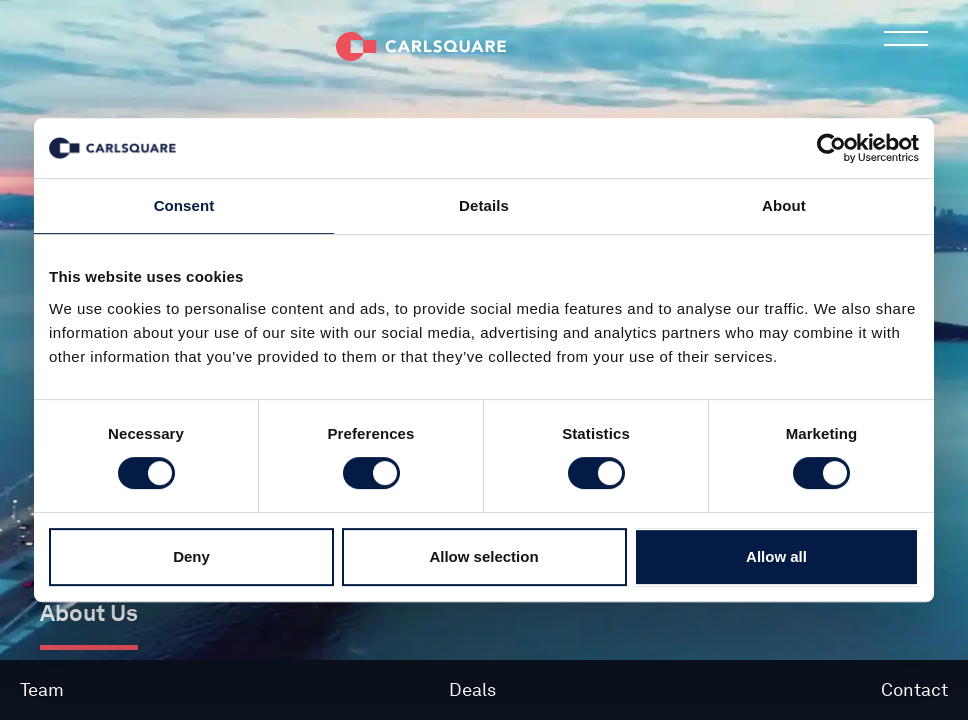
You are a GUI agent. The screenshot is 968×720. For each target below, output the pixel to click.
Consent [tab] (184, 205)
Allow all (776, 556)
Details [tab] (484, 205)
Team (42, 689)
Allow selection (483, 556)
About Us (89, 613)
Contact (914, 689)
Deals (472, 689)
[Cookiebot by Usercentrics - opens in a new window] (831, 148)
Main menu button (906, 45)
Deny (191, 556)
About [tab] (784, 205)
